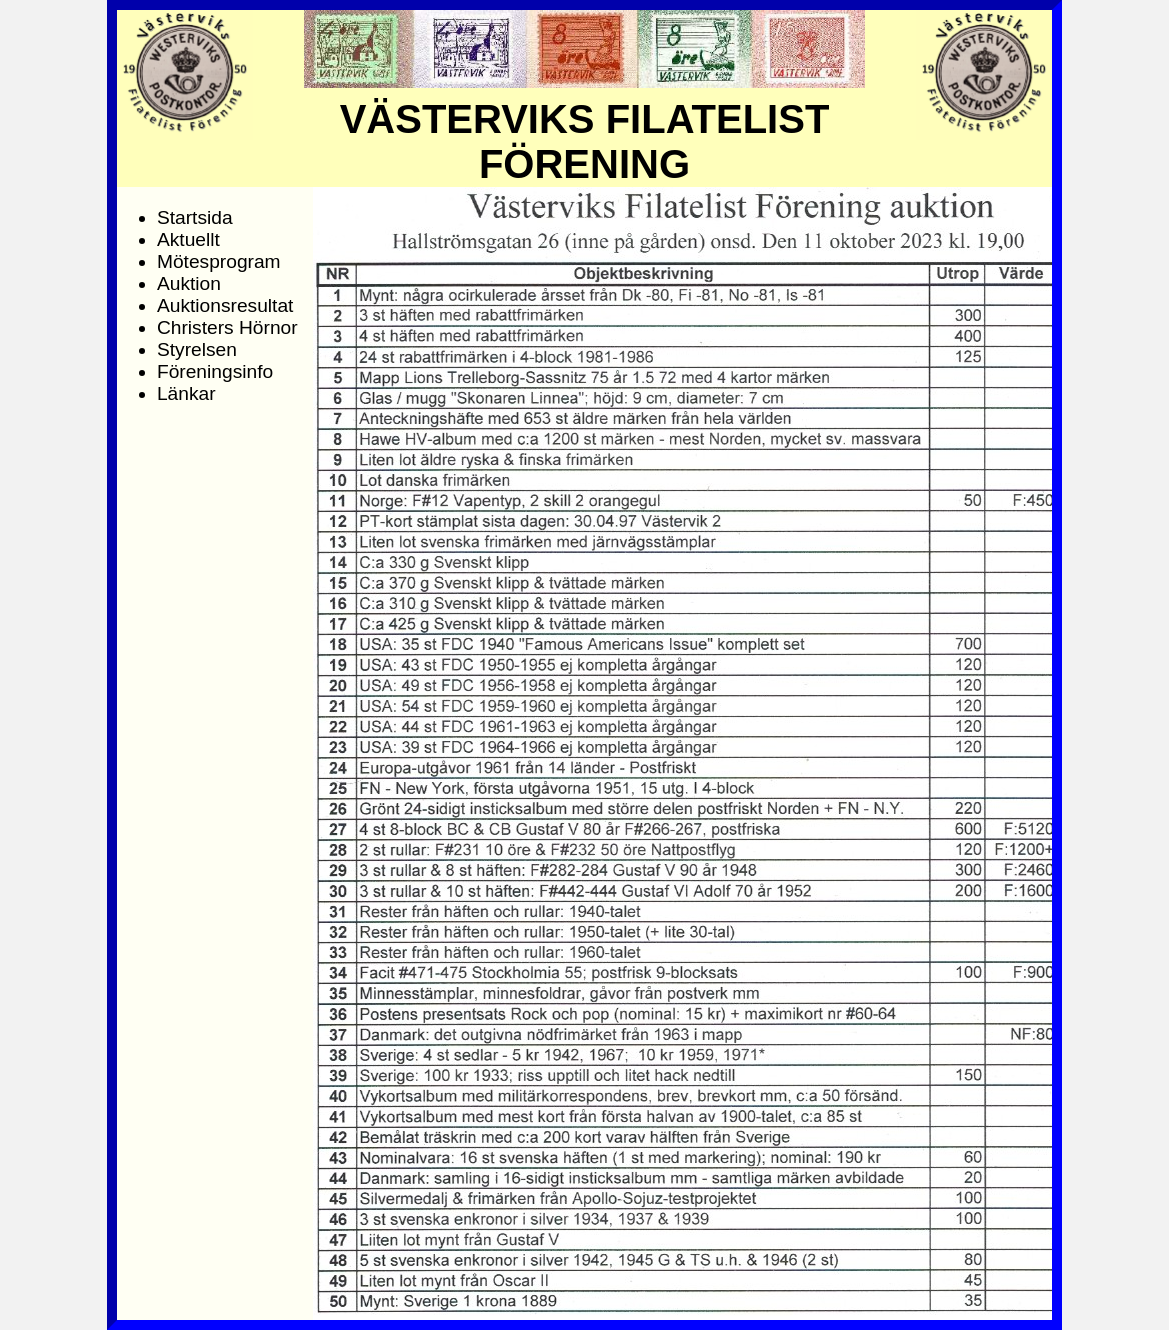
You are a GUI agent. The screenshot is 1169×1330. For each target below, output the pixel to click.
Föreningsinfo (215, 371)
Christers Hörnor (227, 327)
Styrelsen (197, 349)
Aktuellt (188, 239)
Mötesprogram (219, 261)
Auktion (189, 283)
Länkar (186, 393)
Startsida (195, 217)
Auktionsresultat (225, 305)
